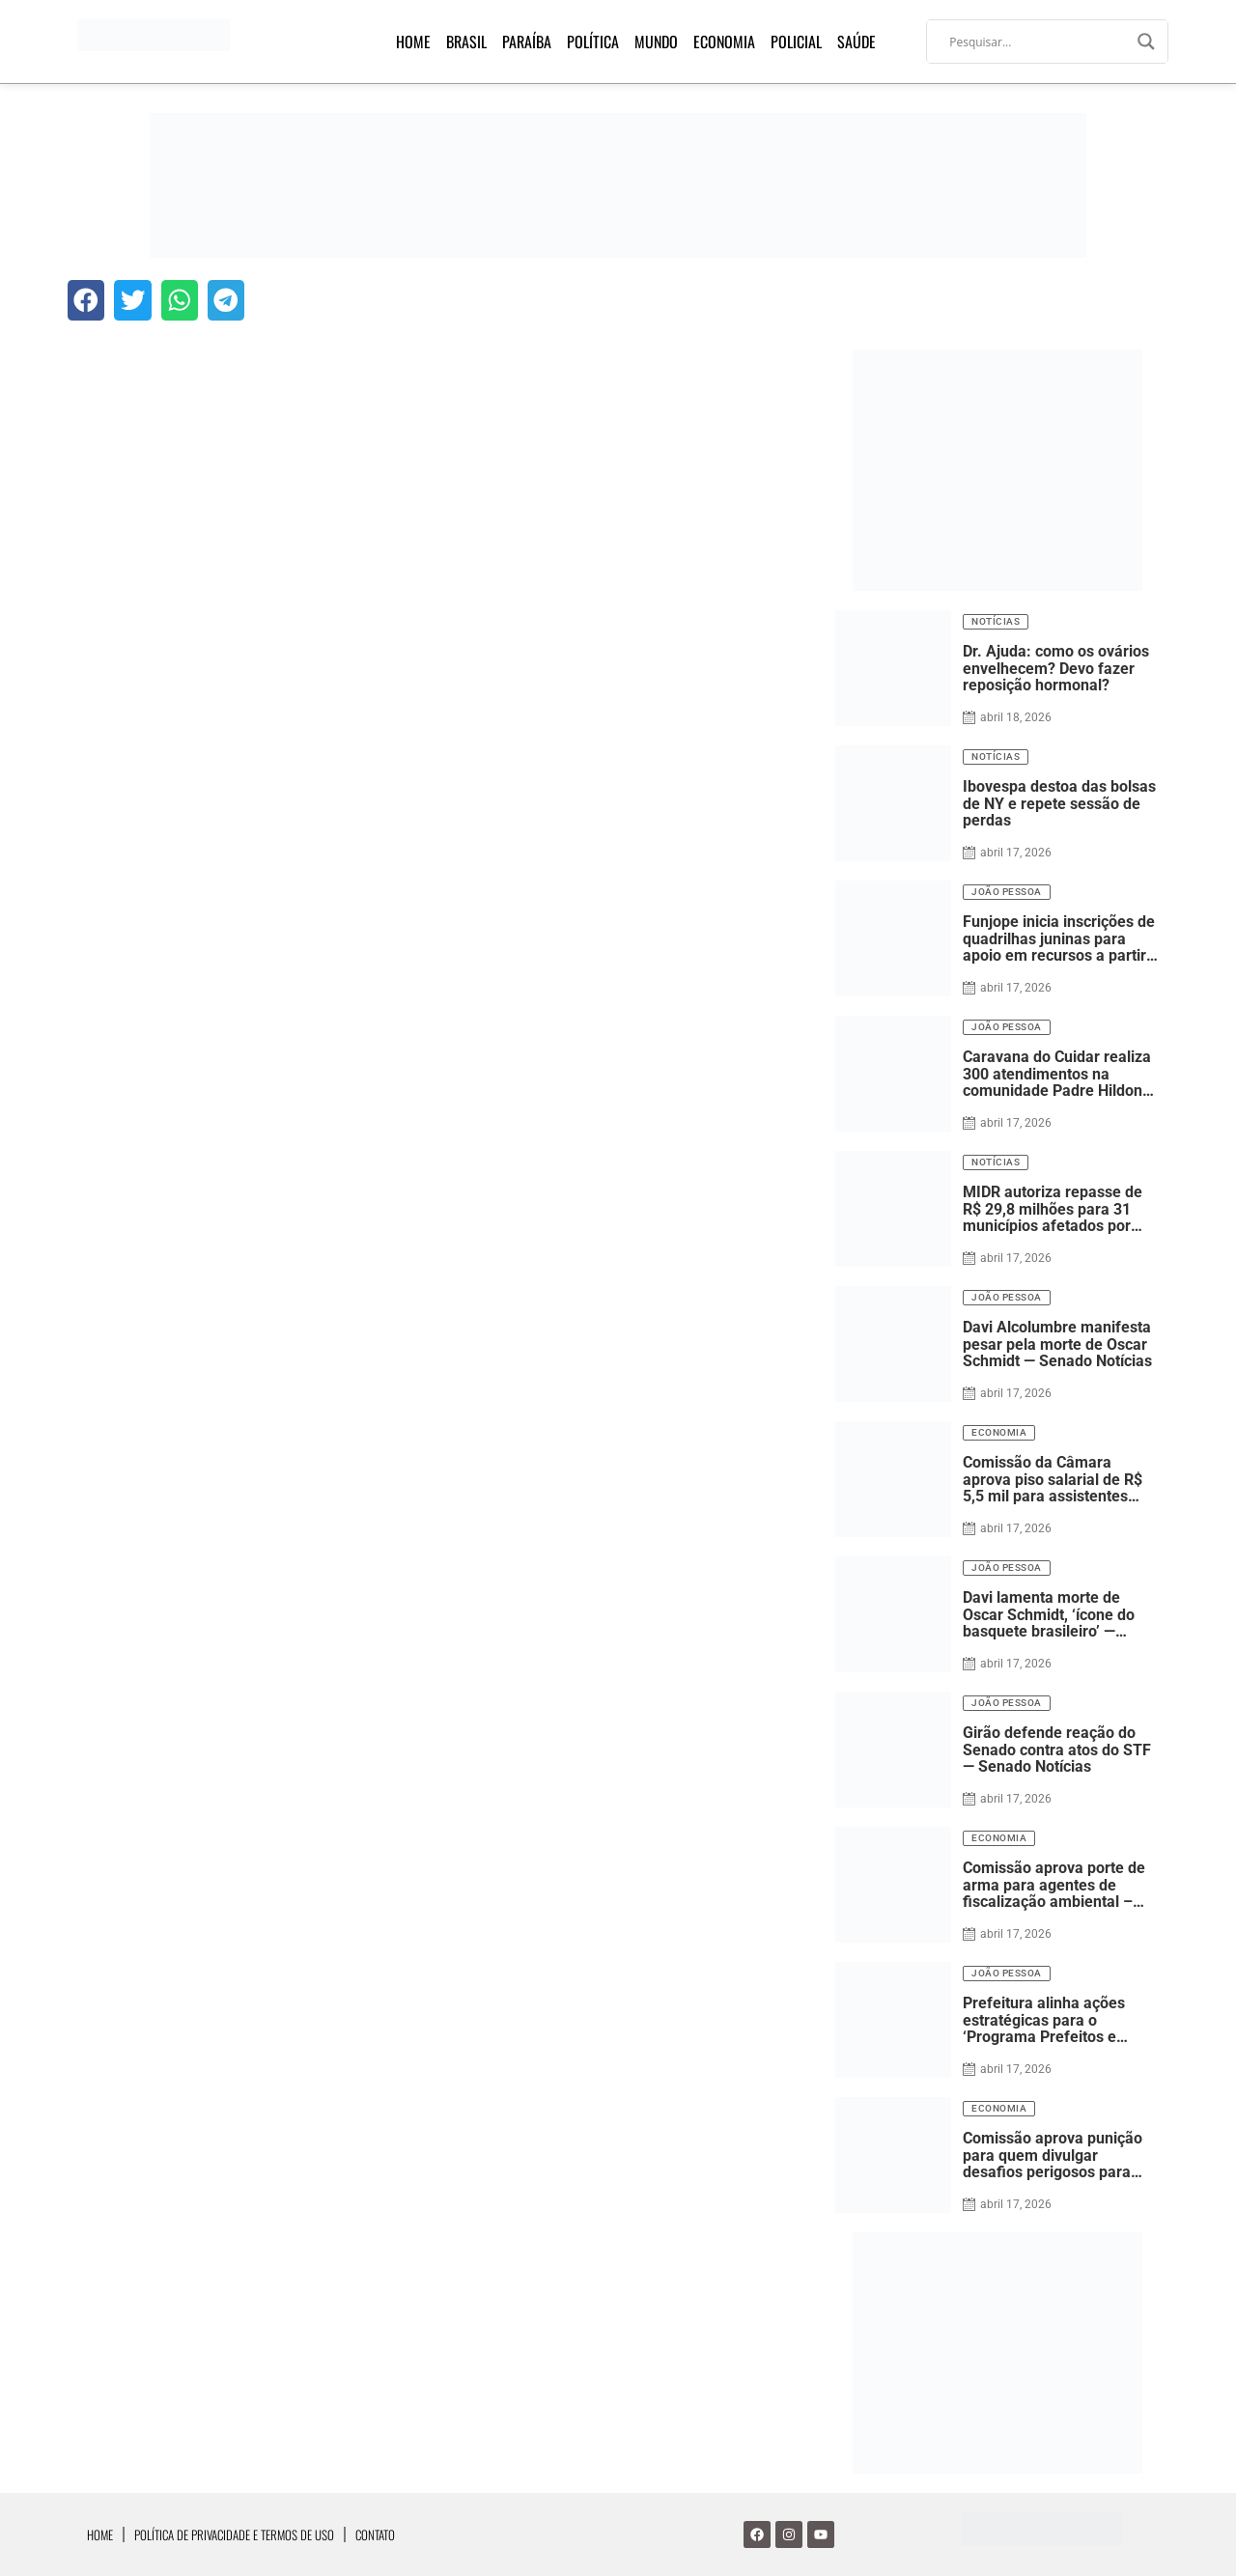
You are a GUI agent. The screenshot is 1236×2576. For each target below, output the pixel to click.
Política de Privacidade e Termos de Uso (234, 2534)
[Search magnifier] (1146, 41)
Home (413, 41)
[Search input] (1038, 41)
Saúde (856, 41)
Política (593, 41)
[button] (86, 300)
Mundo (656, 41)
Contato (375, 2534)
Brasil (466, 41)
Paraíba (526, 41)
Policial (796, 41)
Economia (724, 41)
